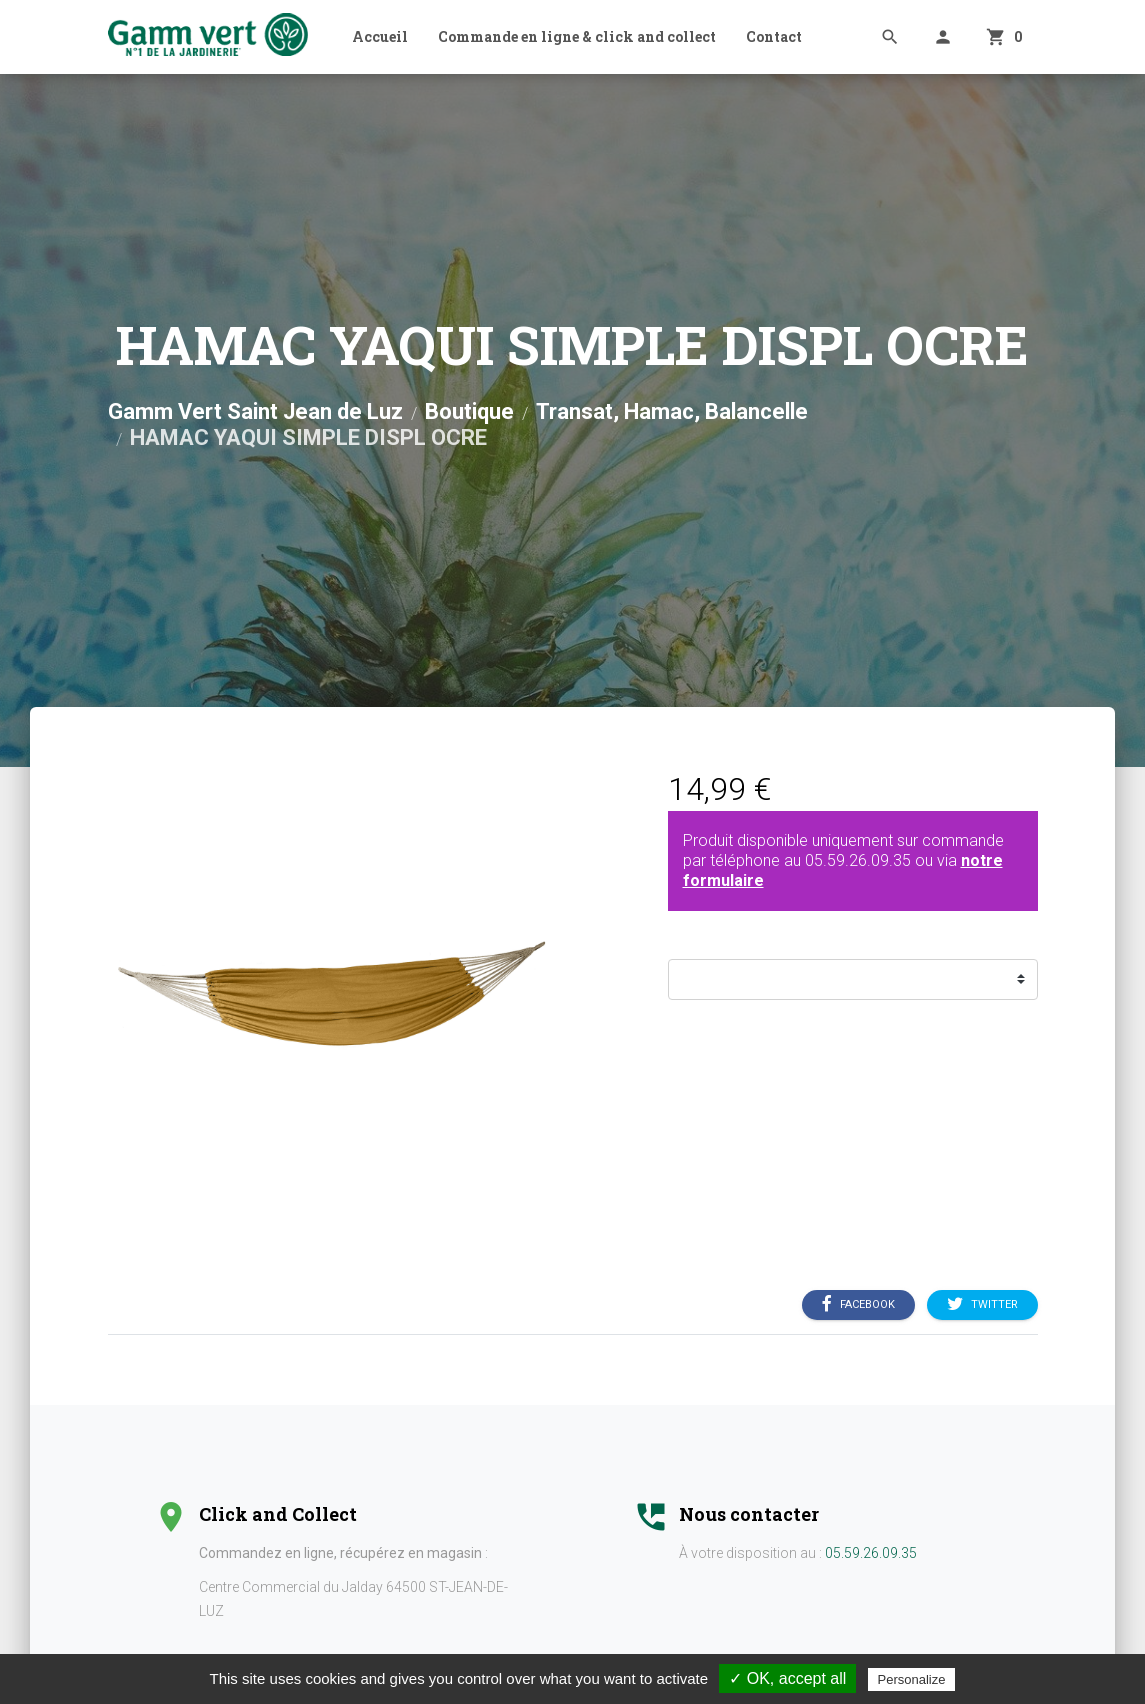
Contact (774, 36)
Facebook (858, 1305)
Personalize (912, 1679)
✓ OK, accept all (787, 1678)
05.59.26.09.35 (858, 860)
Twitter (982, 1305)
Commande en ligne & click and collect (577, 36)
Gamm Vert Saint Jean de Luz (255, 411)
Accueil (380, 36)
